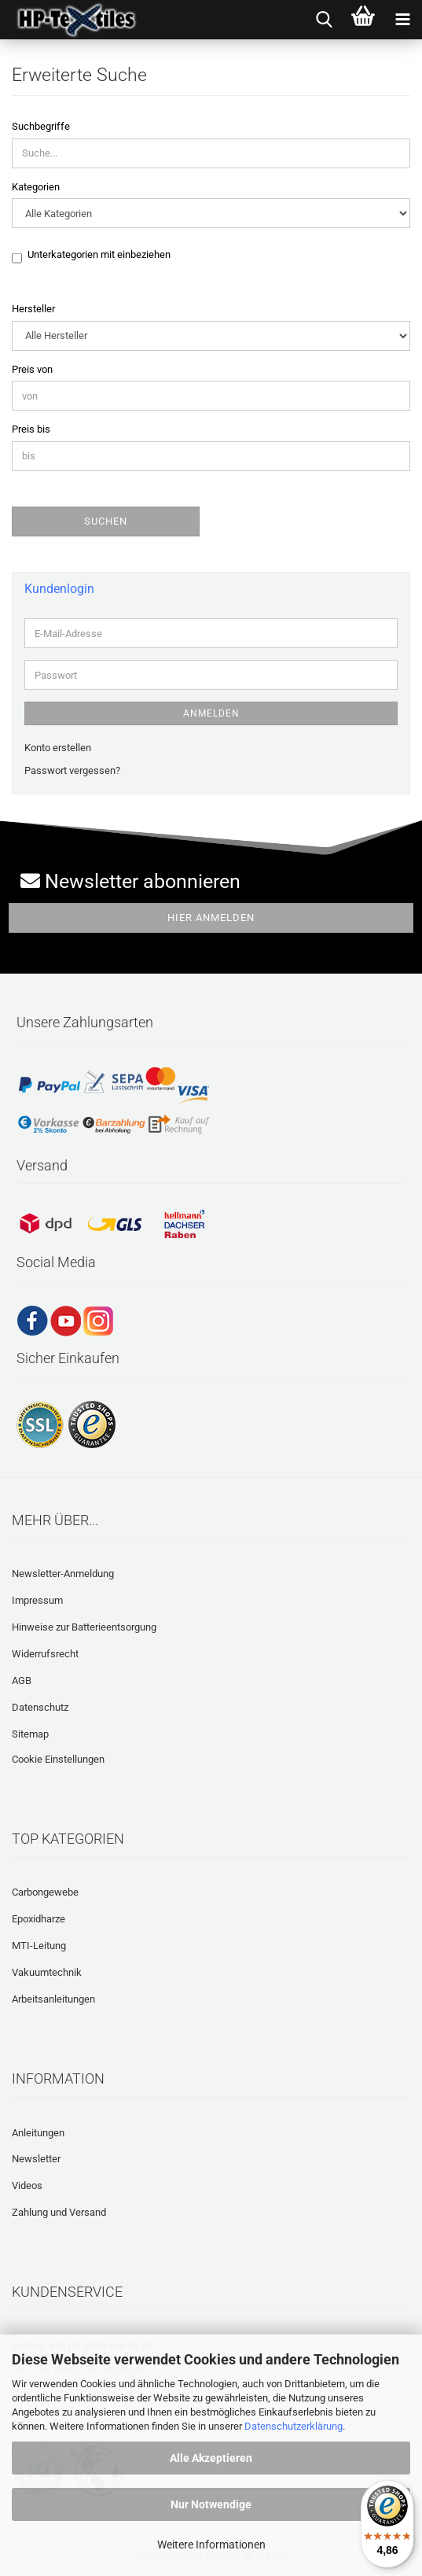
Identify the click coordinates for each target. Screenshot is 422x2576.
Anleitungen (38, 2133)
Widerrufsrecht (45, 1654)
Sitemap (30, 1734)
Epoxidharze (38, 1919)
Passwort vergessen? (72, 770)
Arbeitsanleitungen (53, 1999)
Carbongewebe (45, 1892)
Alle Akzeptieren (211, 2458)
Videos (27, 2185)
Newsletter (36, 2159)
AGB (21, 1680)
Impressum (37, 1600)
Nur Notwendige (211, 2504)
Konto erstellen (57, 748)
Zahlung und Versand (59, 2212)
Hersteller (33, 309)
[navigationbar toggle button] (402, 19)
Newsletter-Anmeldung (63, 1573)
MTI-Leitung (39, 1945)
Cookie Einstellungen (58, 1759)
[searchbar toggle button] (323, 19)
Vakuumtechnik (47, 1972)
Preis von (32, 369)
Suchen (105, 521)
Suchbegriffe (41, 126)
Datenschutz (40, 1707)
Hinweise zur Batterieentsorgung (84, 1627)
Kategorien (36, 187)
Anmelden (211, 713)
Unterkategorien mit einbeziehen (99, 256)
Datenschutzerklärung (293, 2426)
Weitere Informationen (211, 2544)
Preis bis (31, 429)
